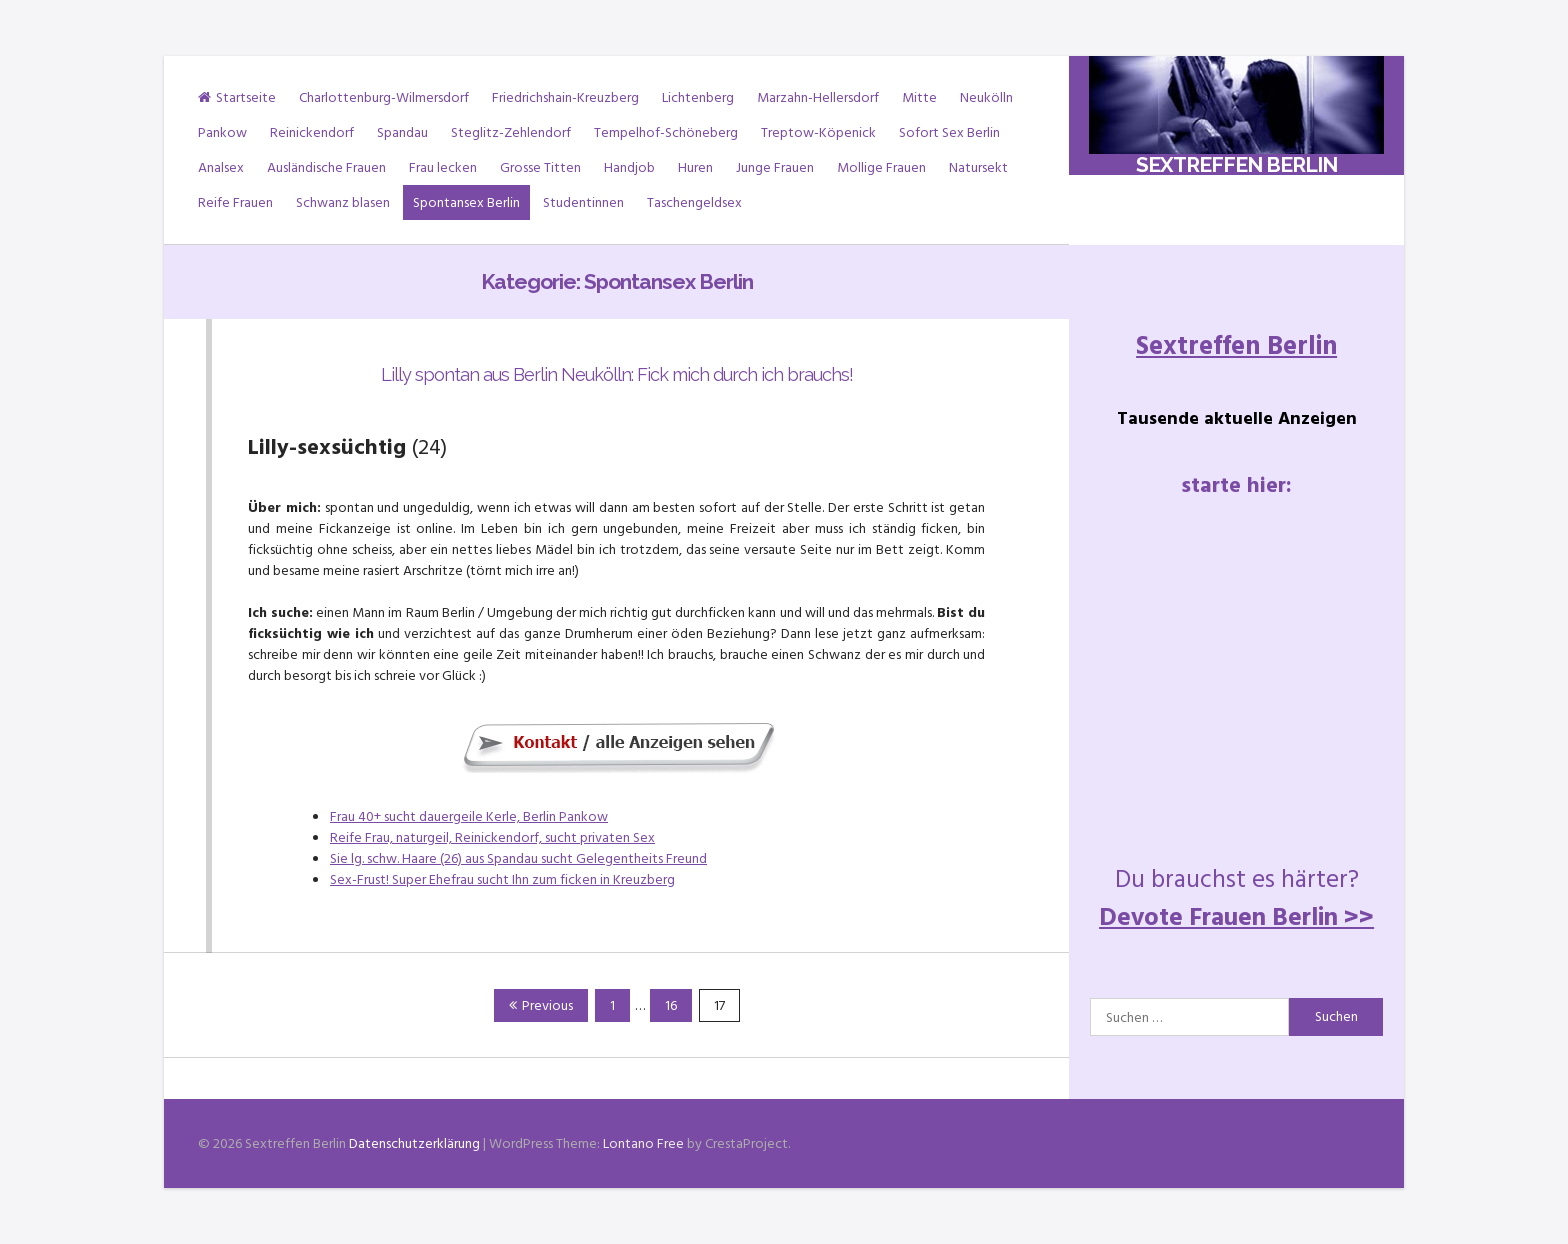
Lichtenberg (698, 97)
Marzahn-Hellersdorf (818, 97)
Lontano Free (643, 1143)
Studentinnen (583, 202)
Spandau (402, 132)
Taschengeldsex (694, 202)
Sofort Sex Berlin (949, 132)
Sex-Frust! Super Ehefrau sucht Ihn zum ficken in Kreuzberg (502, 879)
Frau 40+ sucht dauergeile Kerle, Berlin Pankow (469, 816)
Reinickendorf (312, 132)
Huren (695, 167)
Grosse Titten (540, 167)
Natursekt (978, 167)
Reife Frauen (235, 202)
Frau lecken (443, 167)
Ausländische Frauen (326, 167)
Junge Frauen (775, 167)
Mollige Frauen (881, 167)
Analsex (221, 167)
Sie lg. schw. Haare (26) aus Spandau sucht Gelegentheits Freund (518, 858)
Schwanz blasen (343, 202)
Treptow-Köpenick (818, 132)
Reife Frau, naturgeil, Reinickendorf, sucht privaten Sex (492, 837)
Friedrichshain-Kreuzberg (565, 97)
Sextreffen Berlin (1236, 164)
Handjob (629, 167)
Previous (541, 1005)
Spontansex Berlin (466, 202)
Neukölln (986, 97)
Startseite (237, 97)
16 (678, 1005)
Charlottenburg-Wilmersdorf (384, 97)
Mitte (919, 97)
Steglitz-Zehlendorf (511, 132)
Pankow (222, 132)
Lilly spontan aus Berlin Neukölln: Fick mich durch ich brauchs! (617, 374)
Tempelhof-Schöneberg (666, 132)
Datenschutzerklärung (414, 1143)
